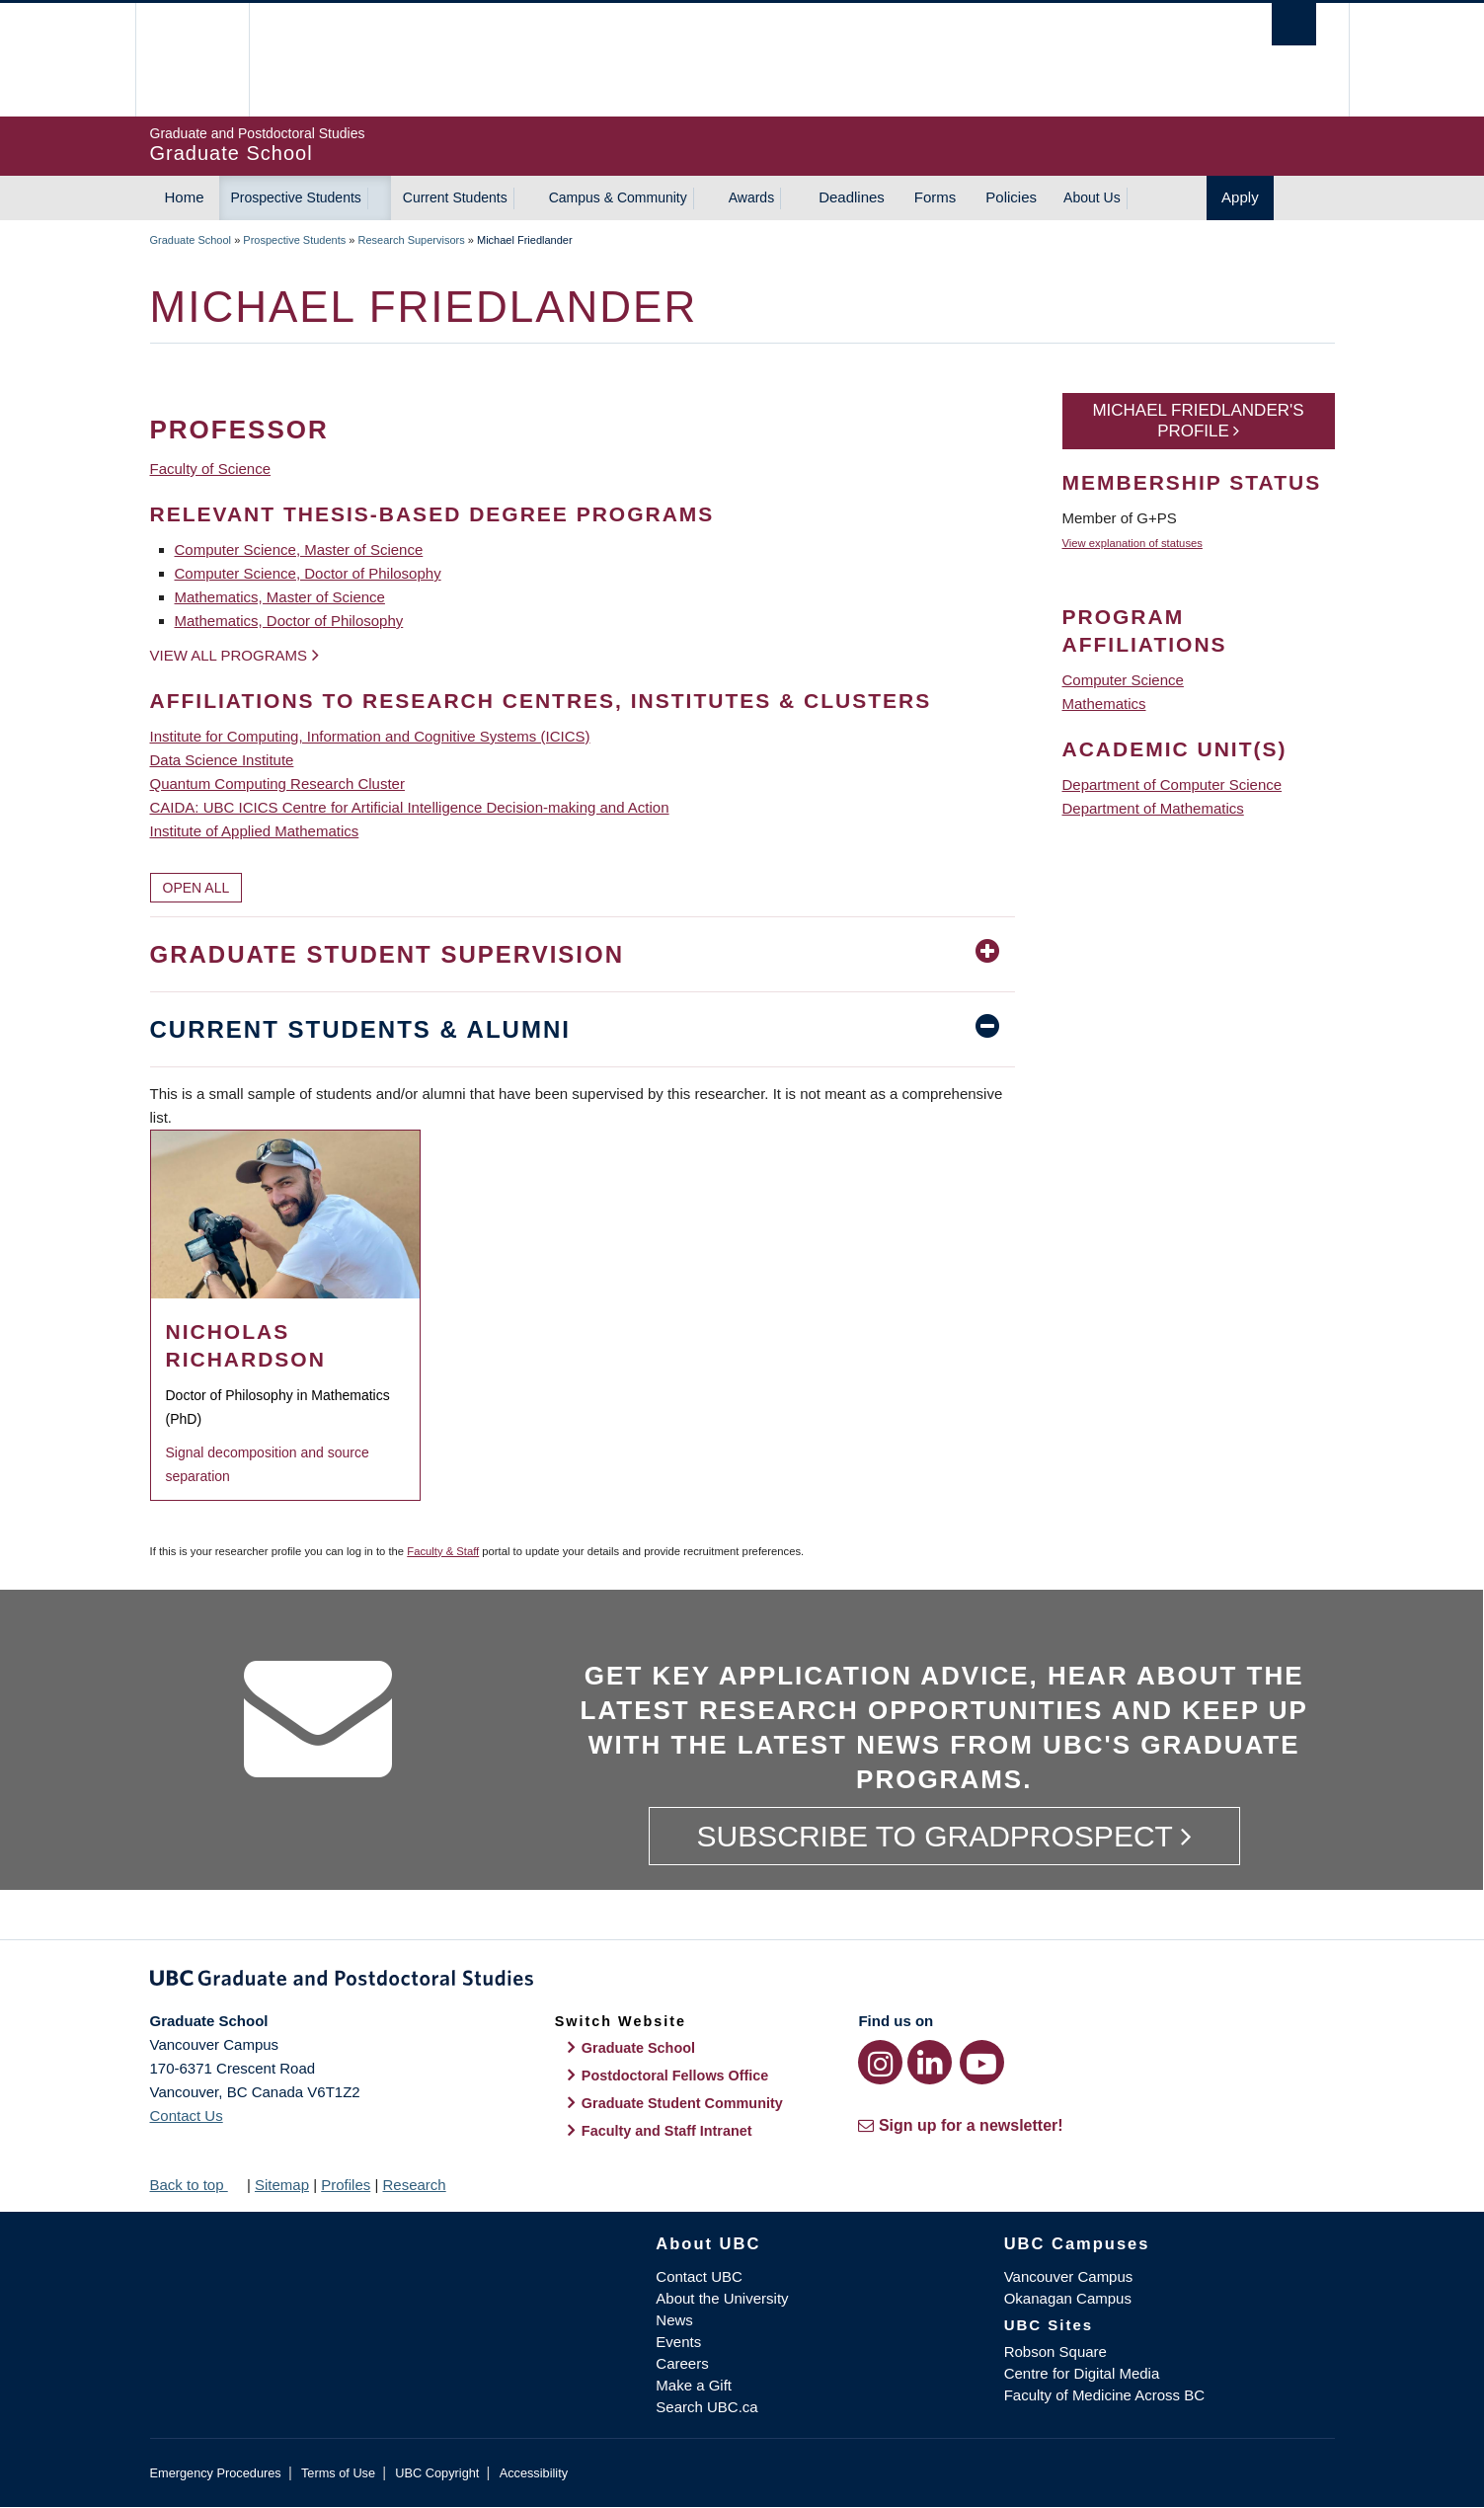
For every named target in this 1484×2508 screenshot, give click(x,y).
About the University (722, 2298)
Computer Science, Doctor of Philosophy (308, 573)
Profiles (345, 2184)
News (674, 2320)
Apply (1240, 197)
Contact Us (186, 2115)
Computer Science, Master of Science (299, 549)
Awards (751, 197)
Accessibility (534, 2473)
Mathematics (1104, 703)
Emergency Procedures (215, 2473)
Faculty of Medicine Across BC (1104, 2395)
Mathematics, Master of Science (280, 596)
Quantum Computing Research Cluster (277, 783)
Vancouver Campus (1068, 2276)
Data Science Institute (222, 759)
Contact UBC (699, 2276)
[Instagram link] (880, 2062)
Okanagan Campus (1068, 2298)
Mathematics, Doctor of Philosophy (289, 620)
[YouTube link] (982, 2062)
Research (413, 2184)
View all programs (229, 655)
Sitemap (282, 2184)
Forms (935, 197)
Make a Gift (694, 2385)
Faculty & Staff (443, 1551)
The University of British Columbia (192, 60)
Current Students (455, 197)
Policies (1011, 197)
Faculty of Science (211, 468)
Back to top (196, 2184)
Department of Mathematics (1153, 808)
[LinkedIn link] (929, 2062)
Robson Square (1055, 2351)
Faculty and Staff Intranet (667, 2131)
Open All (196, 888)
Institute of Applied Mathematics (254, 831)
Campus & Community (618, 197)
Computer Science (1123, 679)
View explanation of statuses (1132, 543)
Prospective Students (296, 197)
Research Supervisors (411, 240)
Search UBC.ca (706, 2406)
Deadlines (852, 197)
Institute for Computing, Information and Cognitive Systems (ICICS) (370, 736)
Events (678, 2341)
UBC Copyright (437, 2473)
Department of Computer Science (1172, 784)
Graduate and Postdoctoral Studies (742, 1982)
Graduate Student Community (682, 2103)
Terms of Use (338, 2473)
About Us (1092, 197)
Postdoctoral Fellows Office (675, 2075)
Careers (682, 2363)
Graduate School (191, 240)
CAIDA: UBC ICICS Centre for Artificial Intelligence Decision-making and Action (409, 807)
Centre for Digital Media (1082, 2373)
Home (184, 197)
